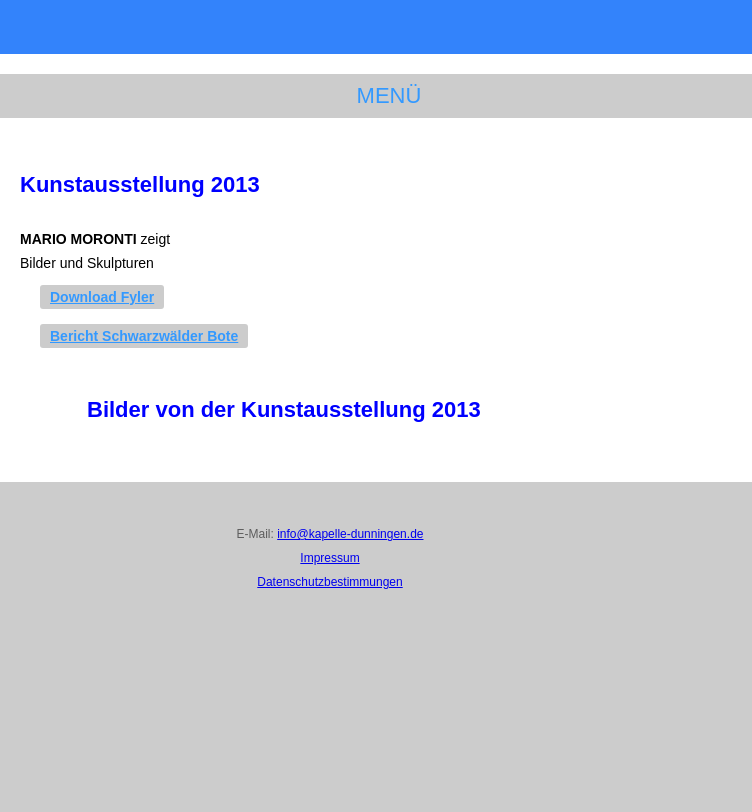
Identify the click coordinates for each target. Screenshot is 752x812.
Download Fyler (102, 297)
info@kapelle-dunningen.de (350, 534)
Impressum (329, 558)
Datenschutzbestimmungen (329, 582)
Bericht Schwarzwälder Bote (144, 336)
